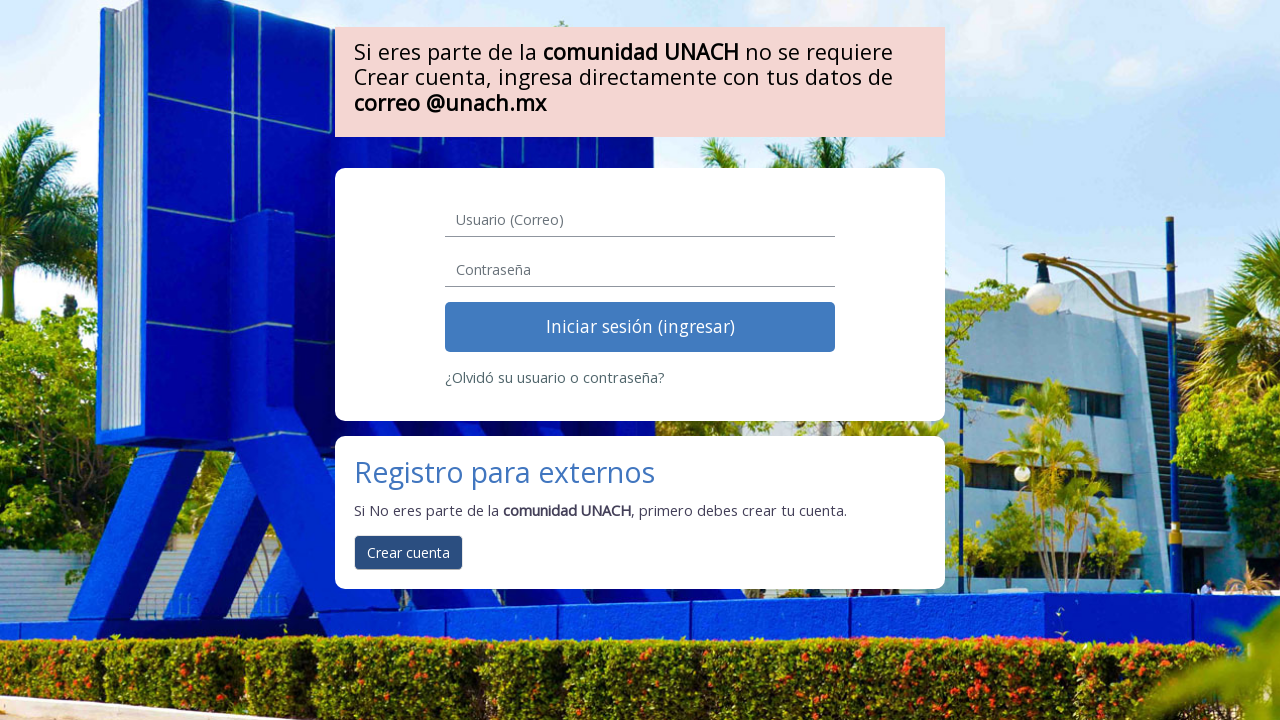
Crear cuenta (408, 552)
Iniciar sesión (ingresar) (640, 326)
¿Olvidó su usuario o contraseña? (555, 377)
